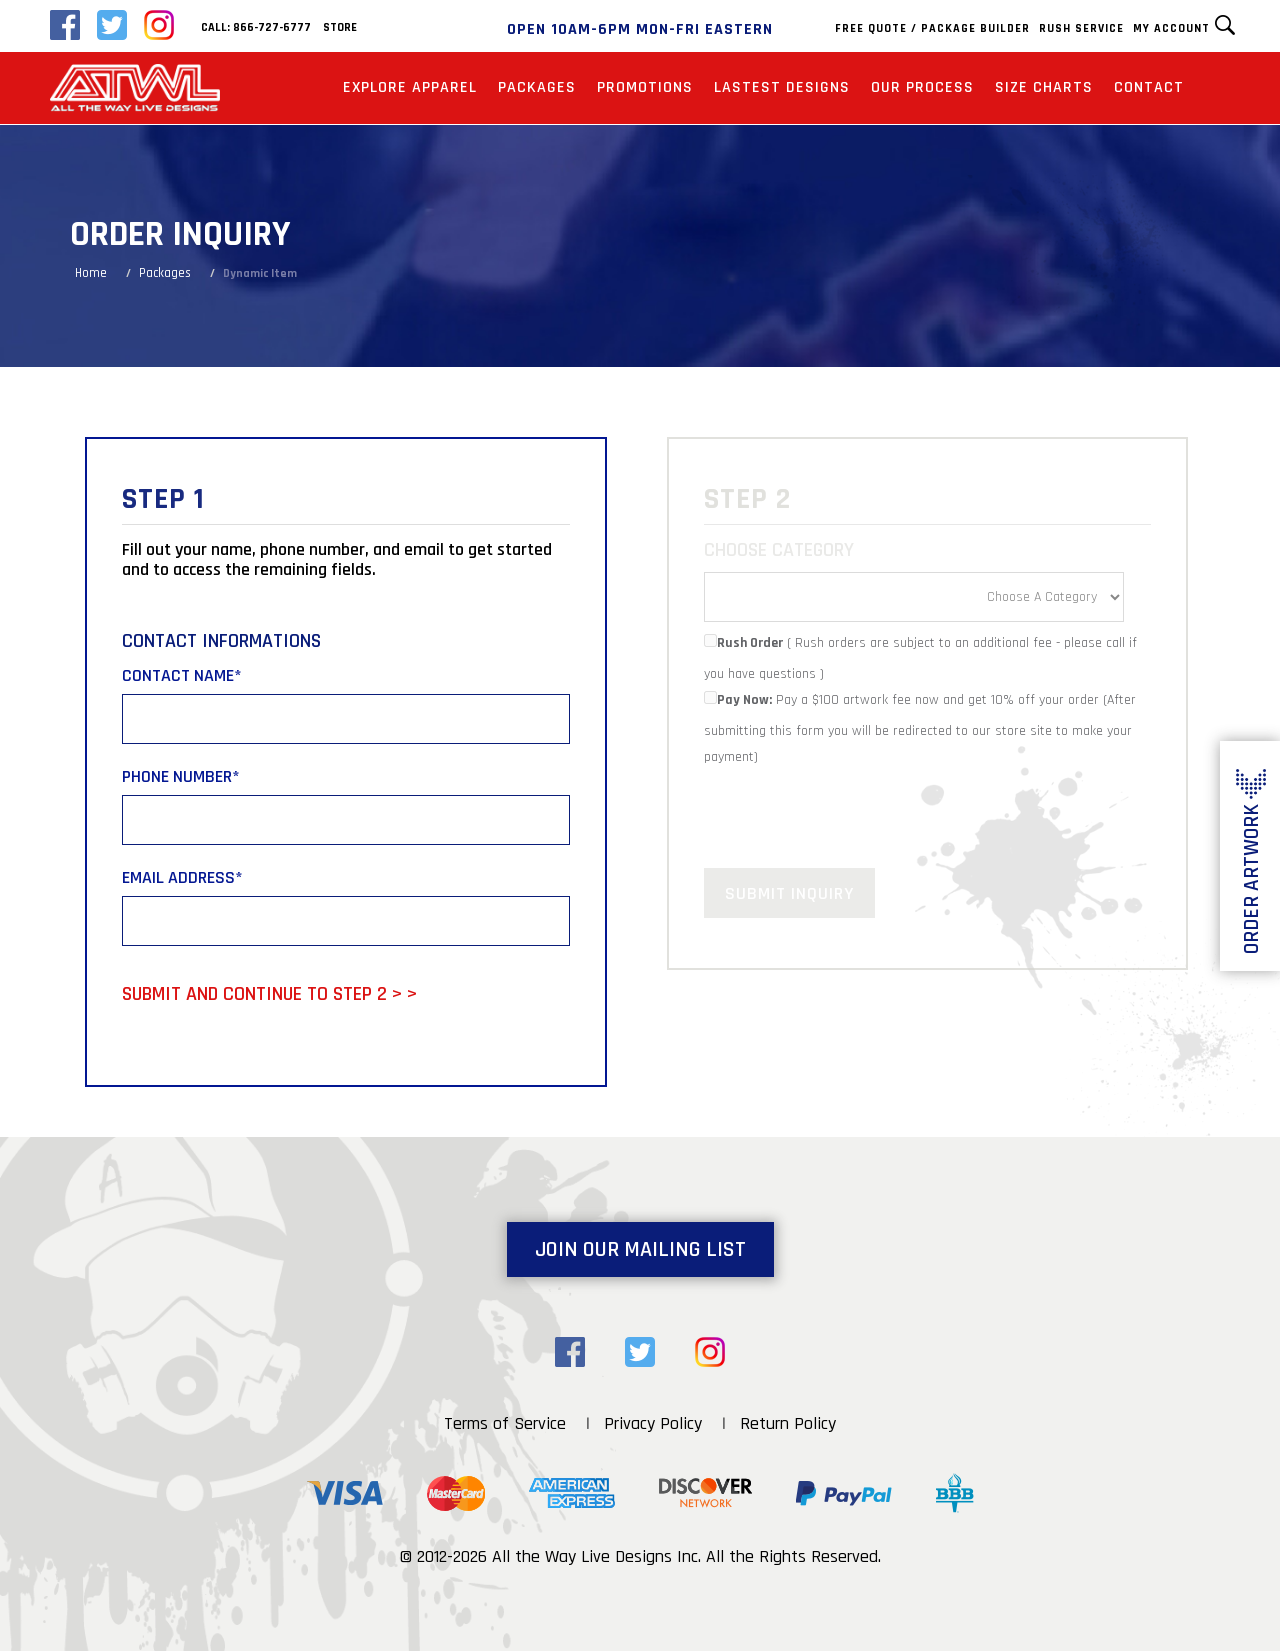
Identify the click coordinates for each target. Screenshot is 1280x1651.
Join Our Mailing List (640, 1250)
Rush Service (1081, 28)
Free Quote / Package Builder (932, 28)
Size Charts (1044, 87)
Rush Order (743, 643)
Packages (537, 87)
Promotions (645, 87)
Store (340, 27)
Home (91, 273)
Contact (1149, 87)
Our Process (922, 87)
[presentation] (856, 809)
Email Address (182, 877)
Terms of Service (505, 1423)
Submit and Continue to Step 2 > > (269, 994)
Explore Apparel (410, 87)
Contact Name (182, 675)
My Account (1171, 28)
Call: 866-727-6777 (256, 27)
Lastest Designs (782, 87)
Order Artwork (1251, 879)
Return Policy (788, 1423)
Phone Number (181, 776)
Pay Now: (738, 700)
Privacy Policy (653, 1423)
